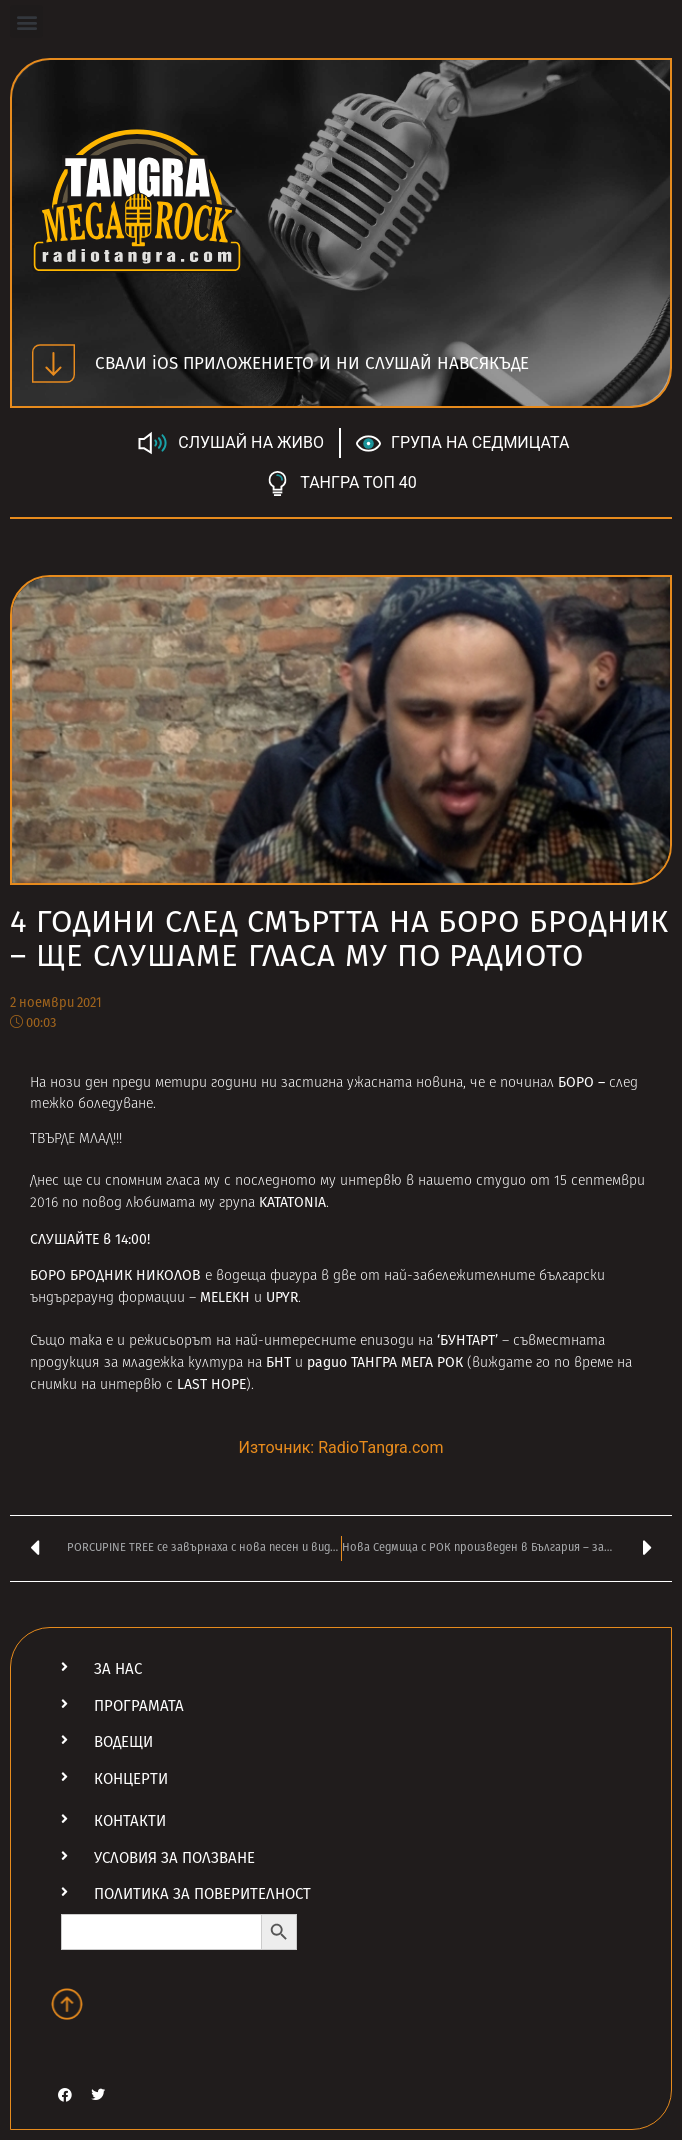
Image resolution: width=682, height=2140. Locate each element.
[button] (26, 21)
